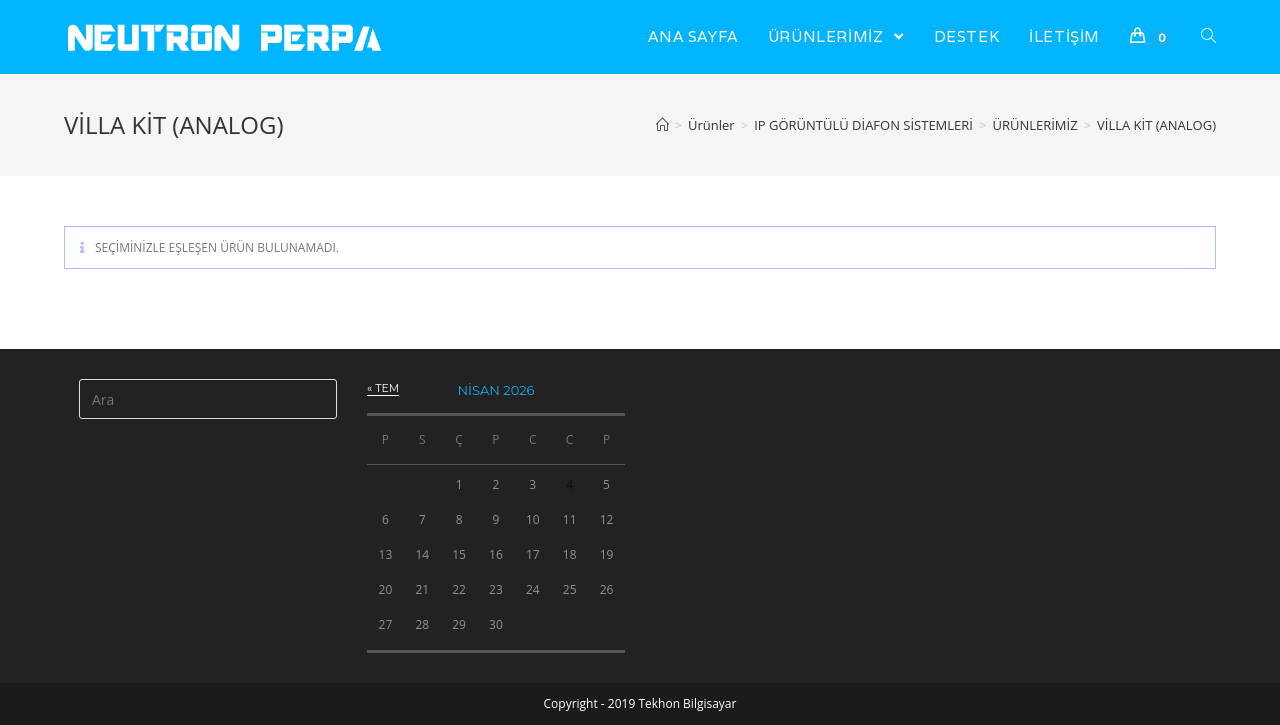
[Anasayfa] (662, 125)
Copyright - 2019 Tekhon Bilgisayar (640, 703)
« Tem (383, 388)
